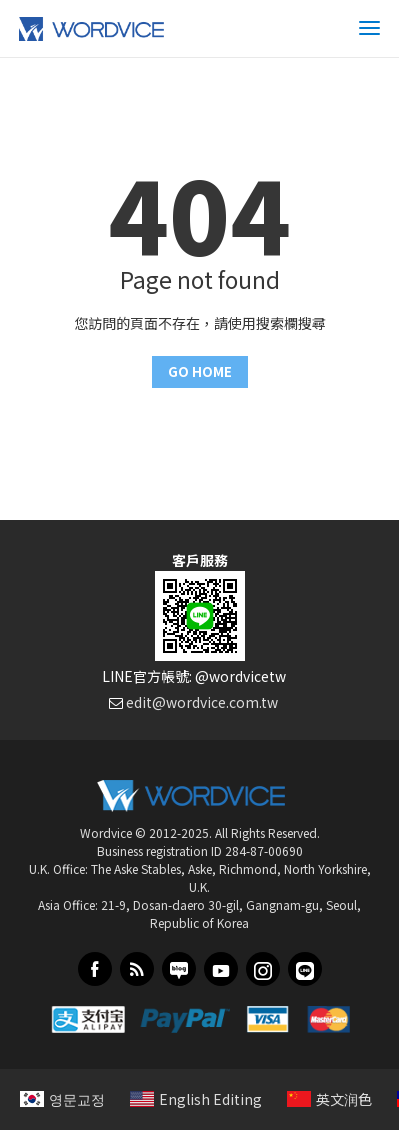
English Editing (196, 1099)
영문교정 (62, 1099)
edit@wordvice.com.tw (202, 702)
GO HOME (200, 371)
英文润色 (329, 1099)
